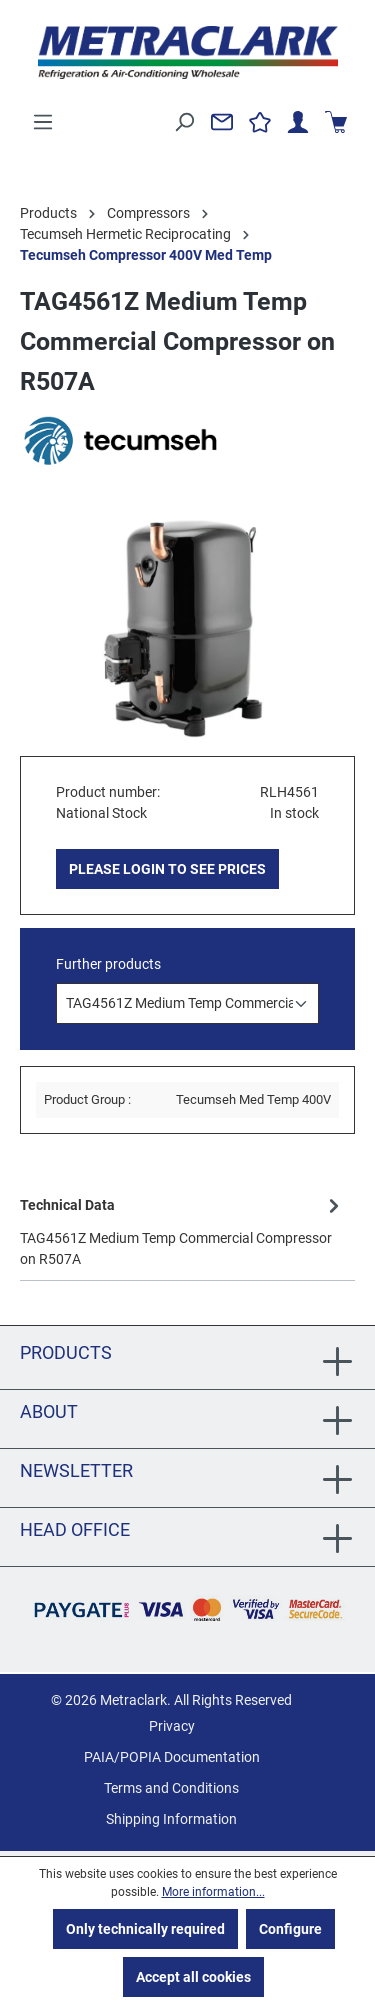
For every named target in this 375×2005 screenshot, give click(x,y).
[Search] (184, 122)
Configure (290, 1929)
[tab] (182, 1231)
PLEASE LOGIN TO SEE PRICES (167, 869)
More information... (213, 1892)
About (49, 1411)
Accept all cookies (193, 1977)
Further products (108, 964)
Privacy (172, 1726)
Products (66, 1352)
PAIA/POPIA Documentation (172, 1757)
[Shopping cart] (336, 122)
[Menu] (43, 122)
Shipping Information (171, 1819)
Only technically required (145, 1929)
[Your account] (298, 122)
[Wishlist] (260, 122)
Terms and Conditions (171, 1788)
